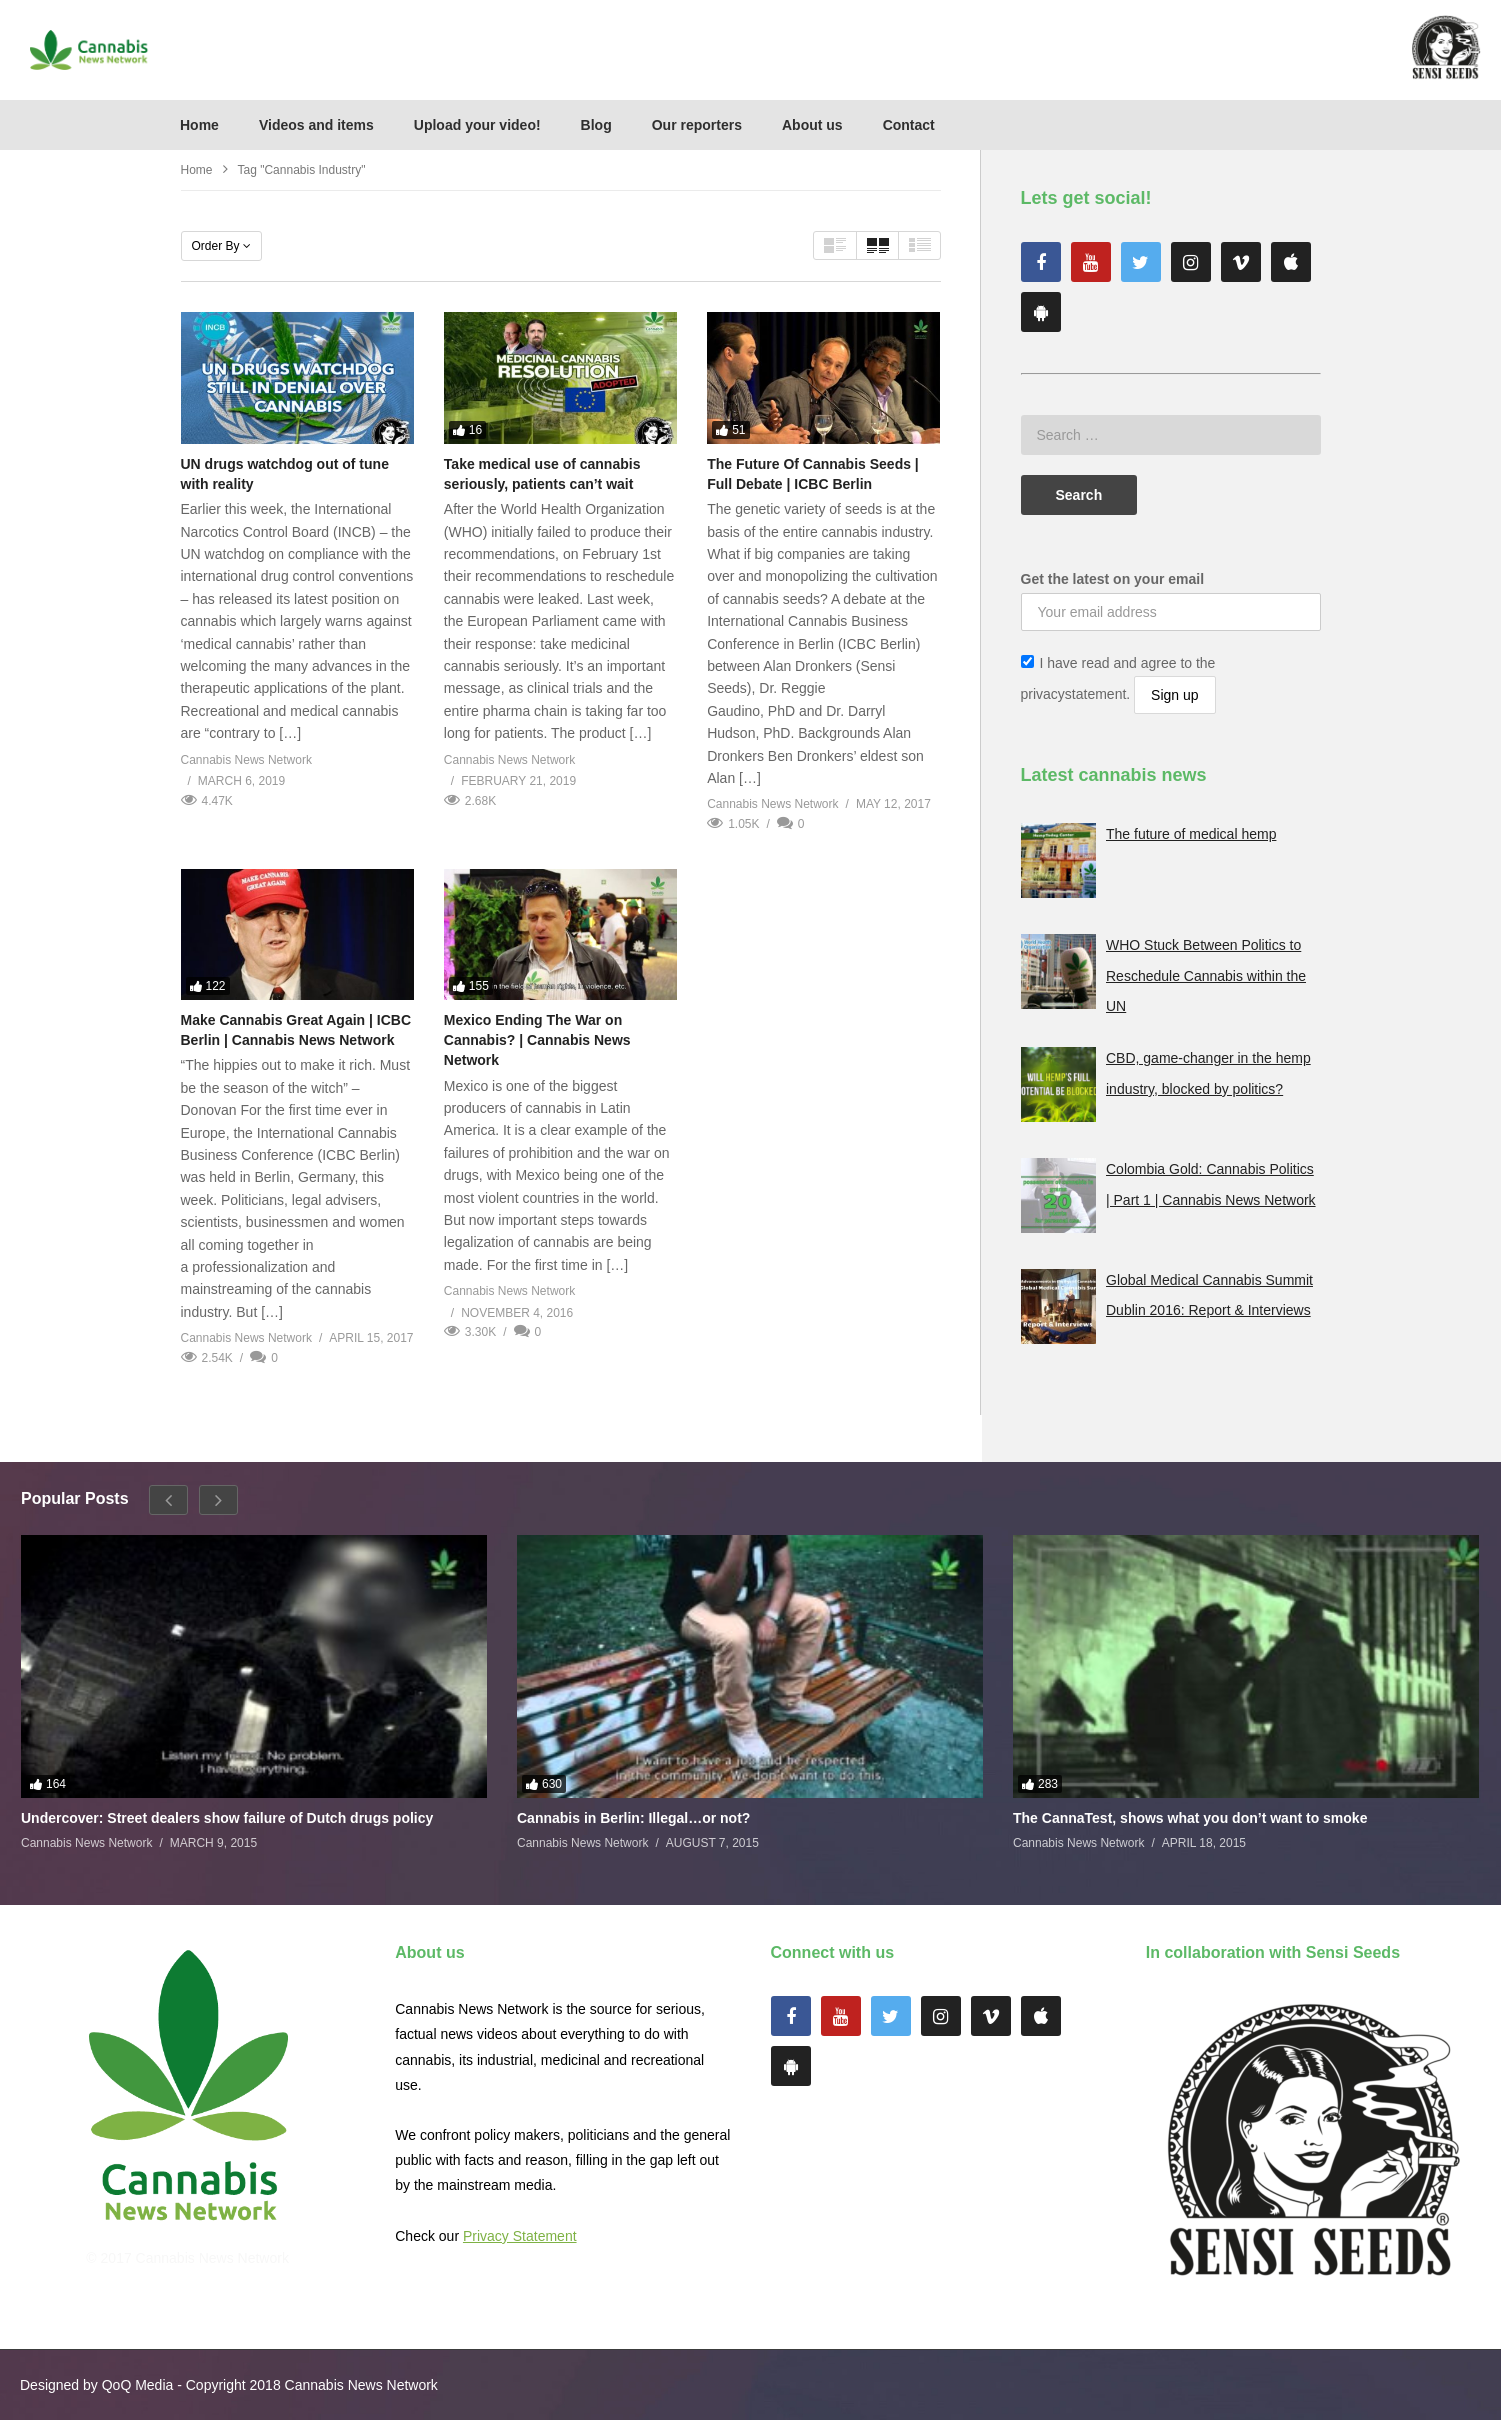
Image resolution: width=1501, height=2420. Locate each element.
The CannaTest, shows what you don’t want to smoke (1190, 1818)
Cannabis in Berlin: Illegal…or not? (633, 1818)
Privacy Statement (520, 2236)
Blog (596, 125)
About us (812, 125)
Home (199, 125)
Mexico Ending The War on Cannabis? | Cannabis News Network (537, 1040)
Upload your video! (477, 125)
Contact (909, 125)
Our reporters (697, 125)
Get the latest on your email (1113, 579)
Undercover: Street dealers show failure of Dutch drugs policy (227, 1818)
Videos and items (316, 125)
